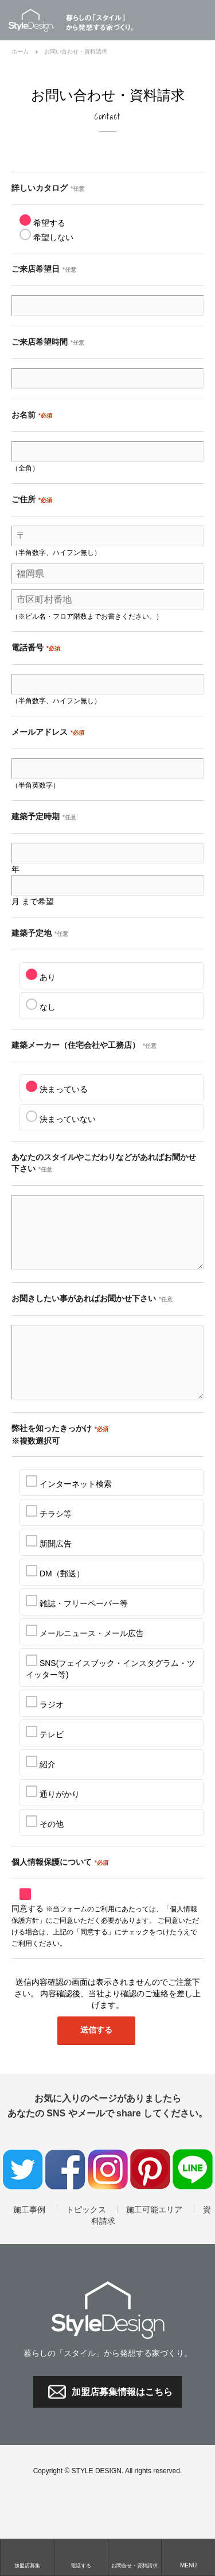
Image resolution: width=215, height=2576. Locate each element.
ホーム (20, 51)
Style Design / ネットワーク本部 (37, 20)
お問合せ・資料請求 (134, 2566)
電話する (81, 2566)
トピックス (86, 2237)
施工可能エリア (154, 2237)
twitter (23, 2197)
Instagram (108, 2197)
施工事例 (29, 2237)
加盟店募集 (27, 2566)
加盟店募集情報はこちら (122, 2419)
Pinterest (150, 2197)
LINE (193, 2197)
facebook (65, 2197)
